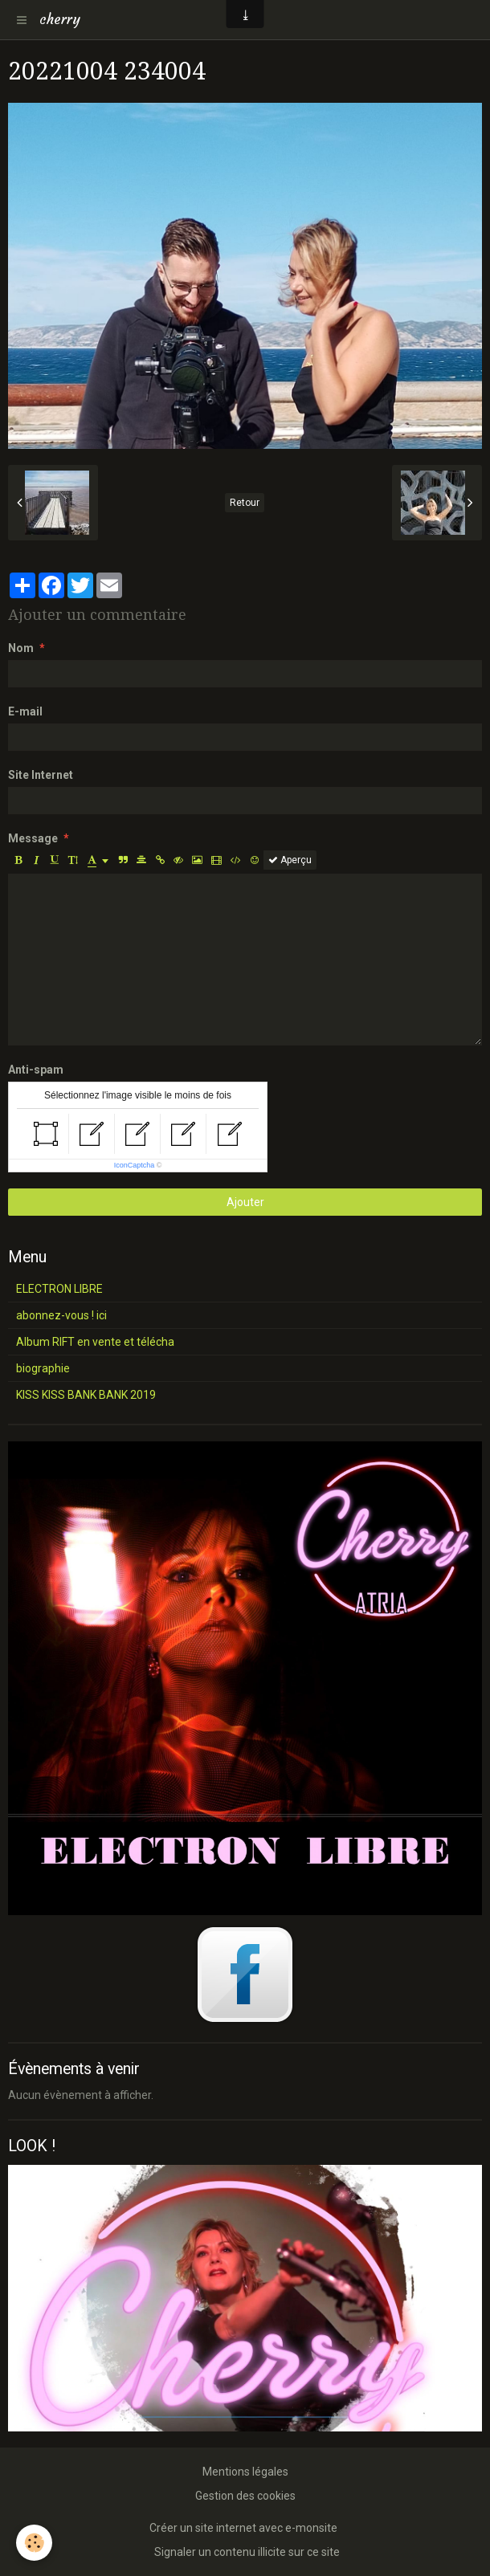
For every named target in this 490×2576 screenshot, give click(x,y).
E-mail (25, 711)
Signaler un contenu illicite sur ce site (247, 2551)
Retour (244, 502)
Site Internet (40, 774)
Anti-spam (35, 1069)
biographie (43, 1368)
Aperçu (290, 860)
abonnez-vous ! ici (61, 1315)
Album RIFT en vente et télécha (95, 1341)
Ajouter (245, 1202)
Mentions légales (245, 2471)
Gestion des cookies (245, 2495)
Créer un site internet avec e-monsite (243, 2527)
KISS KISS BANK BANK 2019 (86, 1394)
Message (33, 838)
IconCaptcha (134, 1165)
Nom (21, 648)
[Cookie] (34, 2543)
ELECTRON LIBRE (59, 1288)
